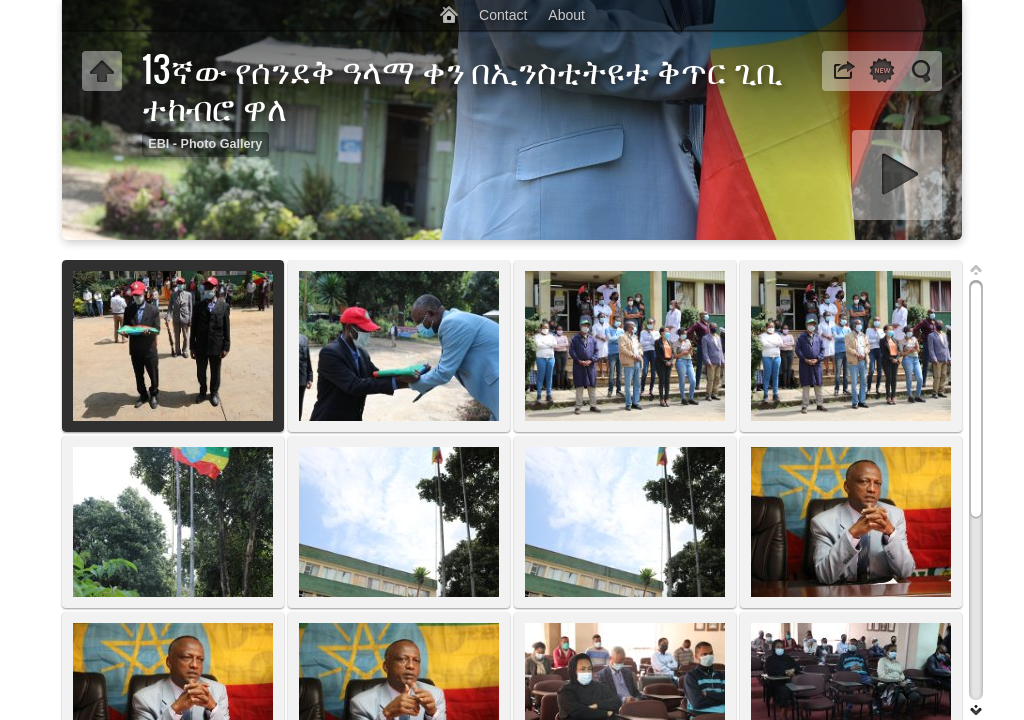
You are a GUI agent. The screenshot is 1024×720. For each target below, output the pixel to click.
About (566, 15)
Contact (503, 15)
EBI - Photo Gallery (205, 144)
